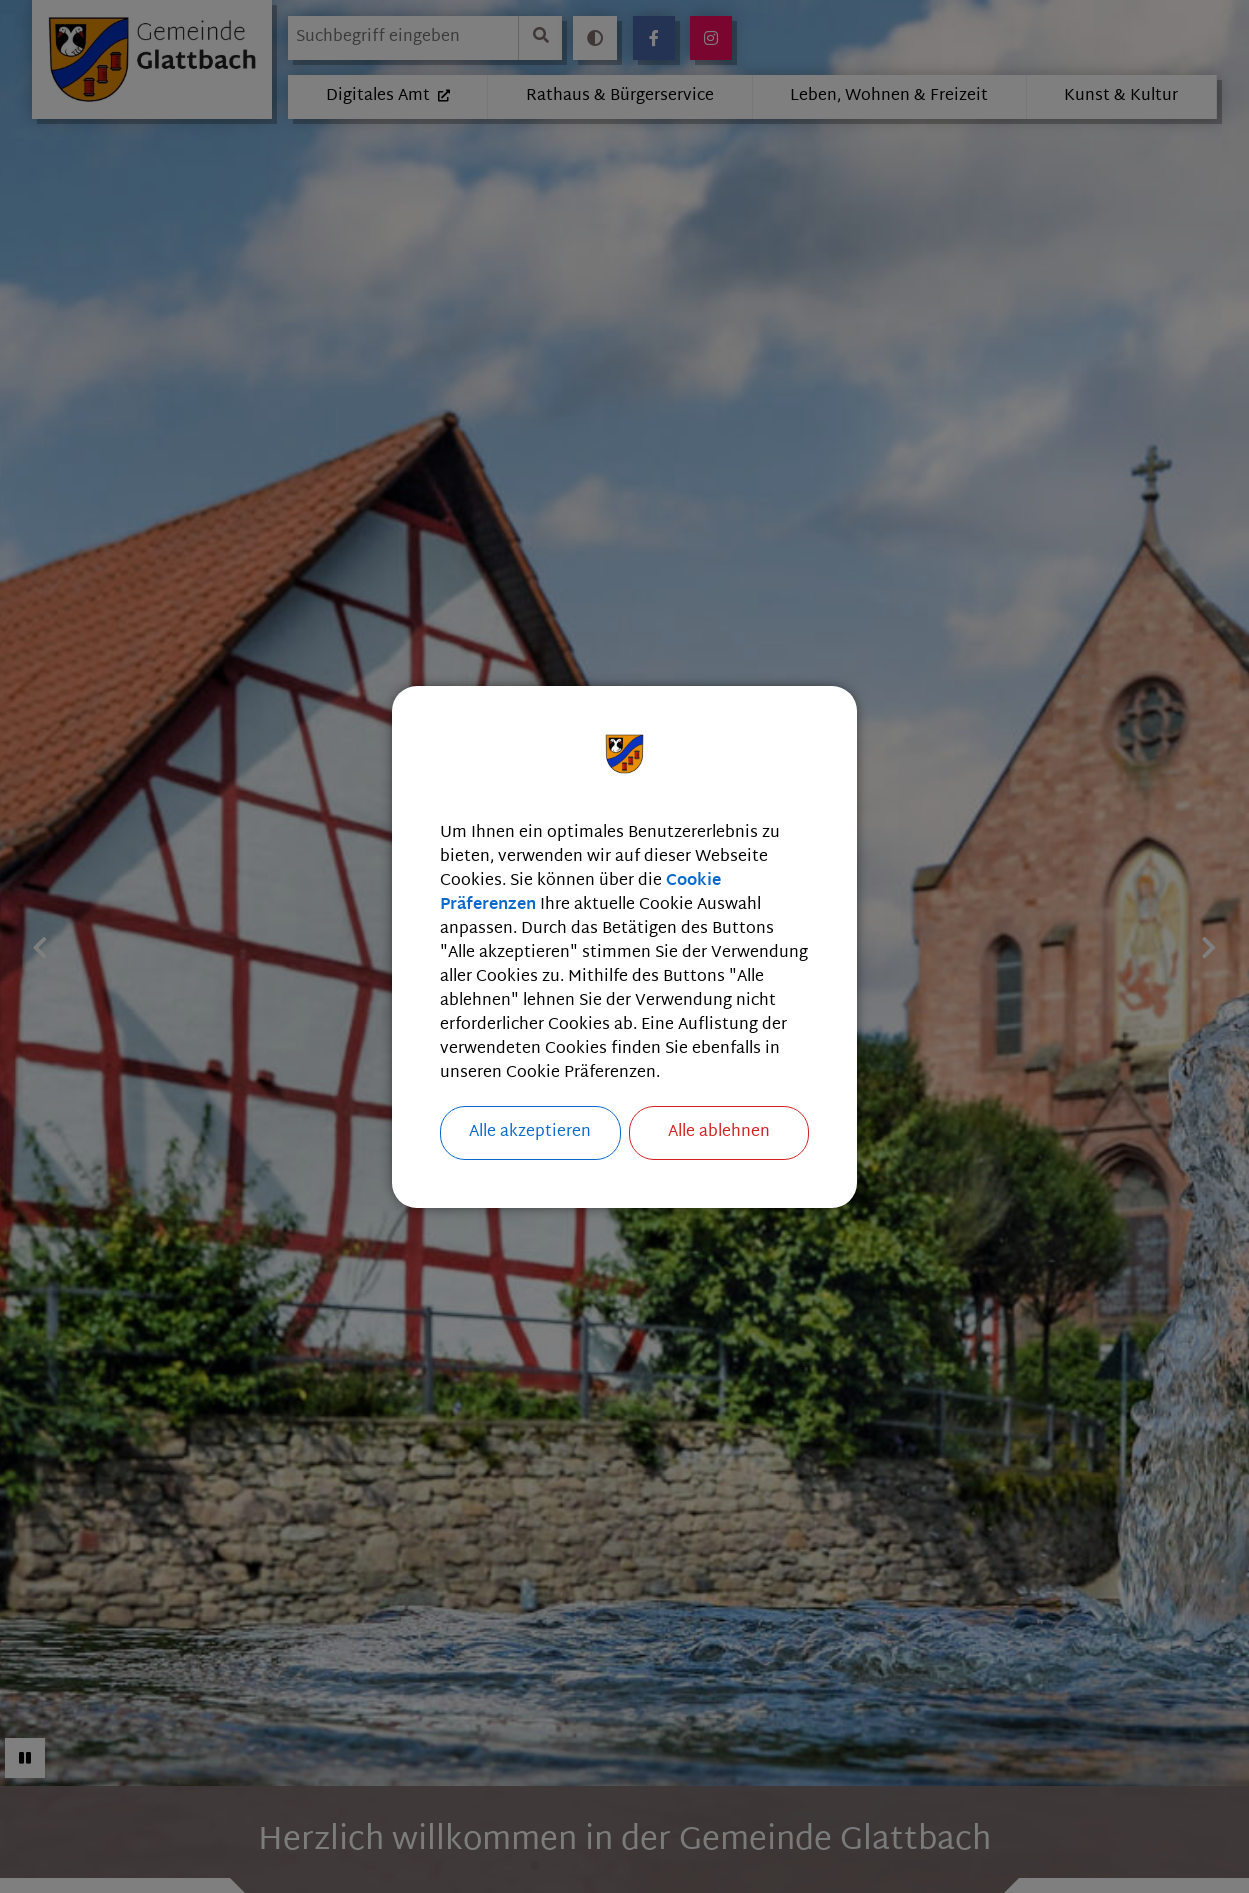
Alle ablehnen (719, 1132)
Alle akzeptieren (530, 1132)
